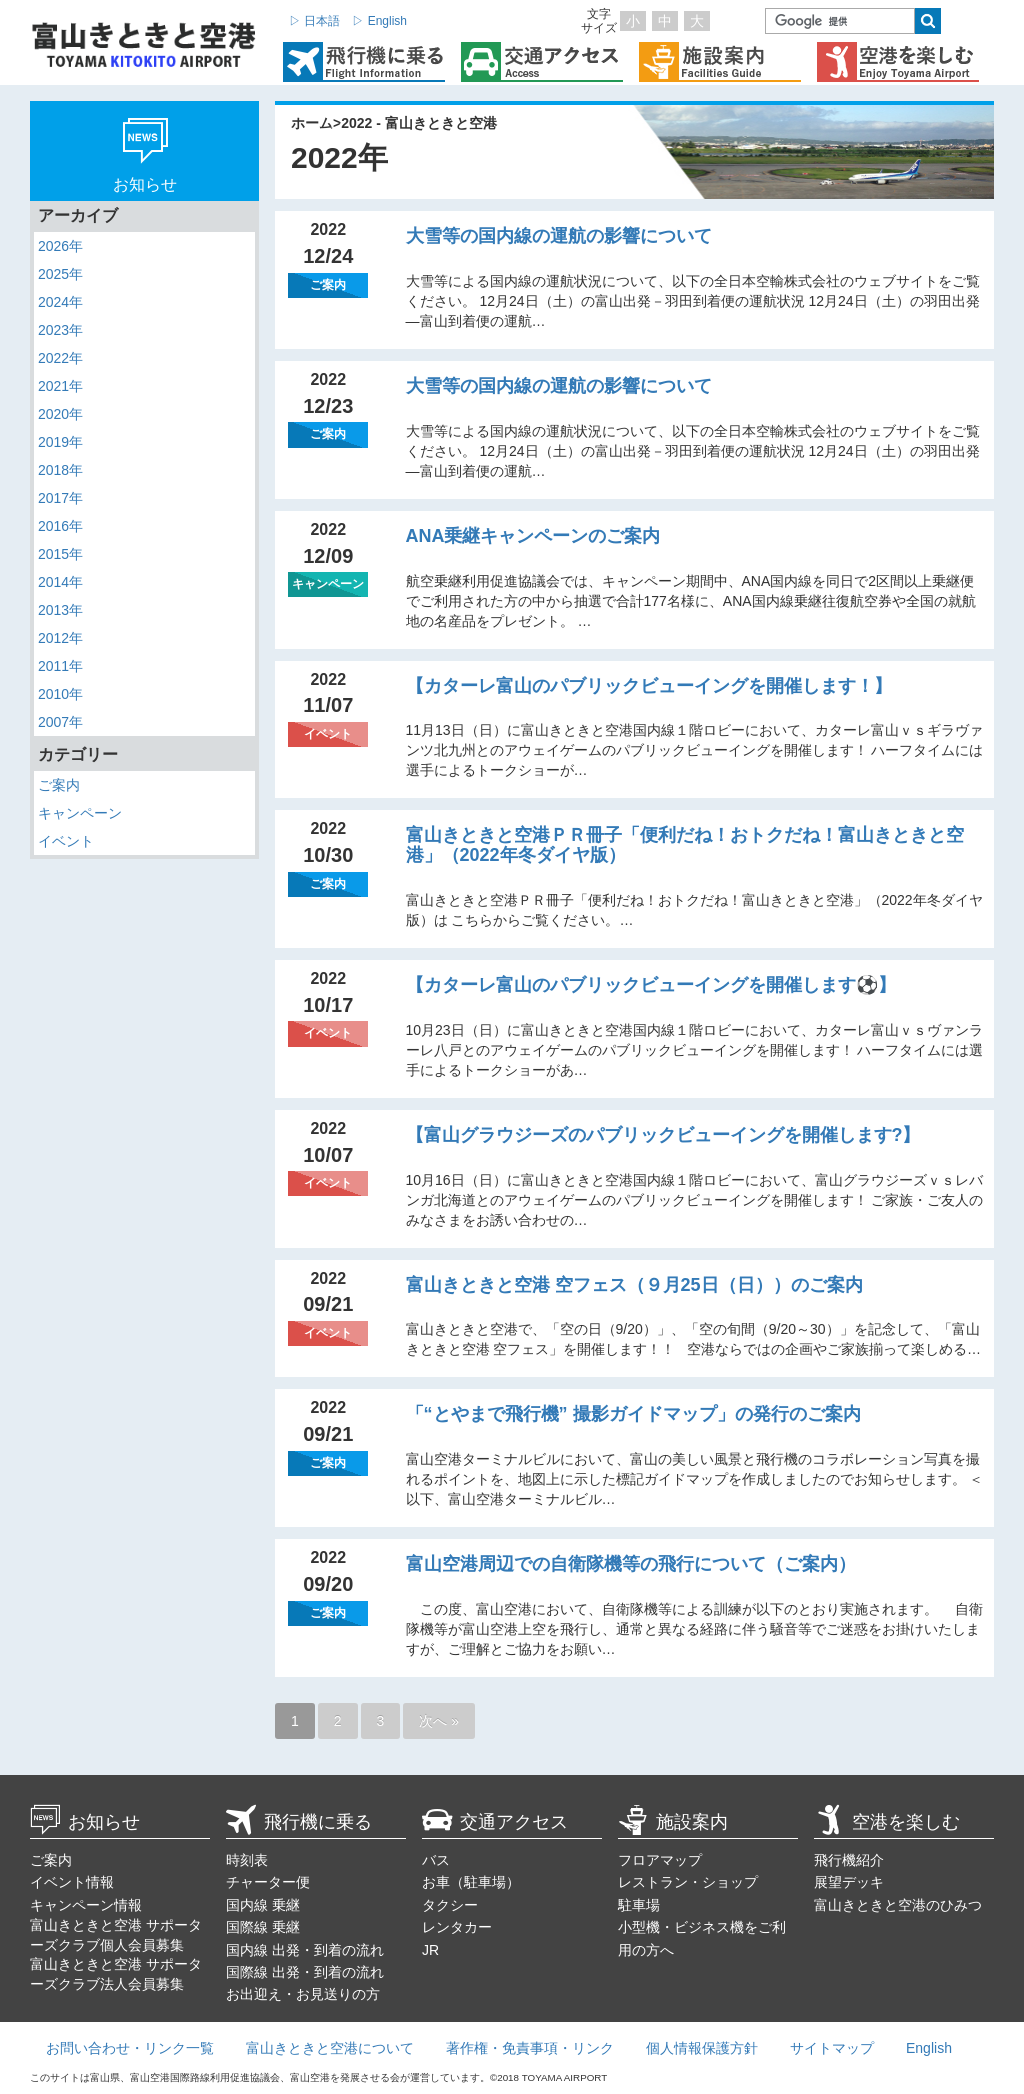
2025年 (60, 274)
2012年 (60, 638)
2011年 (60, 666)
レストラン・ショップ (688, 1882)
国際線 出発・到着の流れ (305, 1972)
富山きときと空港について (330, 2048)
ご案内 (59, 785)
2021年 (60, 386)
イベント (66, 841)
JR (430, 1950)
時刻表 (247, 1860)
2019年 (60, 442)
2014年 (60, 582)
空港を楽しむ (887, 1822)
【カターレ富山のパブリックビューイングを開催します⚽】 (651, 985)
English (929, 2048)
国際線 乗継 (263, 1927)
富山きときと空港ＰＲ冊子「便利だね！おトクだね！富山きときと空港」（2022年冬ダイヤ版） (685, 845)
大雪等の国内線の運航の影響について (559, 236)
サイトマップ (832, 2048)
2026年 (60, 246)
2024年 (60, 302)
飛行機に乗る (299, 1822)
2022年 (60, 358)
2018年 (60, 470)
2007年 (60, 722)
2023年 (60, 330)
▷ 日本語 (314, 21)
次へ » (439, 1721)
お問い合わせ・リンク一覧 (130, 2048)
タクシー (450, 1905)
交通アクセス (495, 1822)
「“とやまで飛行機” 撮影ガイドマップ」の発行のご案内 (633, 1414)
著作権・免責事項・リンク (530, 2048)
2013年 (60, 610)
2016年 (60, 526)
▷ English (379, 21)
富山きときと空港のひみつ (898, 1905)
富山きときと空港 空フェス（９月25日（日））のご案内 (634, 1285)
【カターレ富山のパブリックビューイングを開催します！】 (649, 686)
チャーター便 (268, 1882)
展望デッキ (849, 1882)
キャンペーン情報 (86, 1905)
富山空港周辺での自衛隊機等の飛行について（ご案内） (631, 1564)
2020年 (60, 414)
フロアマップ (660, 1860)
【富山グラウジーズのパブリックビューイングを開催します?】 (663, 1135)
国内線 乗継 (263, 1905)
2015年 (60, 554)
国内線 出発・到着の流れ (305, 1950)
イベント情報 (72, 1882)
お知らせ (85, 1822)
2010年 (60, 694)
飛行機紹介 (849, 1860)
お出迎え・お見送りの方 (303, 1994)
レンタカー (457, 1927)
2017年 (60, 498)
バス (436, 1860)
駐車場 (639, 1905)
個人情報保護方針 (702, 2048)
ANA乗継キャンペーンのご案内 (533, 536)
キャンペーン (80, 813)
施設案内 (673, 1822)
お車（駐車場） (471, 1882)
